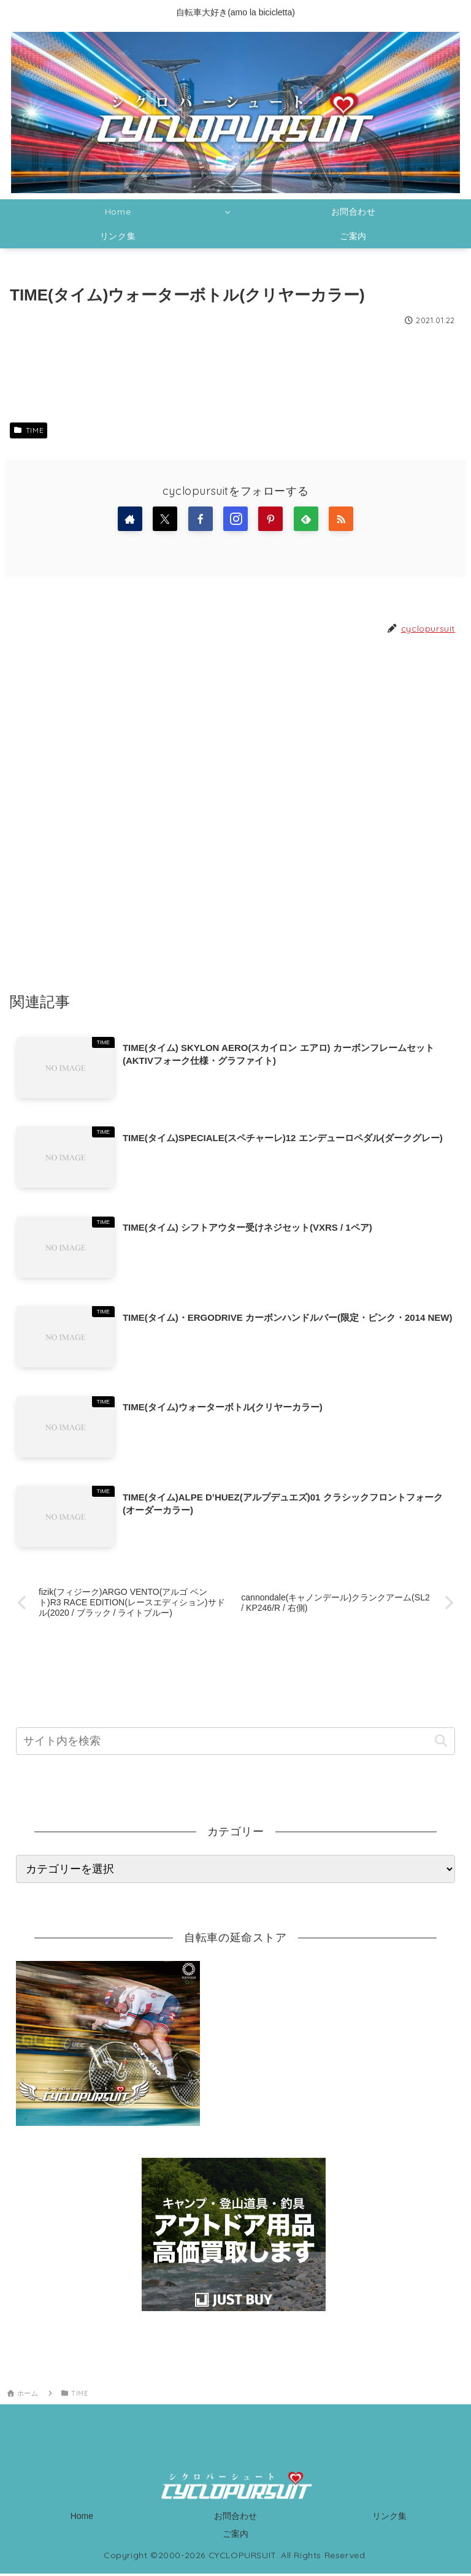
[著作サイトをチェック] (130, 518)
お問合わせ (235, 2518)
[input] (235, 1743)
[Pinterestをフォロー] (270, 518)
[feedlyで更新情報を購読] (306, 518)
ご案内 (235, 2536)
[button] (440, 1743)
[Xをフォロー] (165, 518)
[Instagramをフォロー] (235, 518)
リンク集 (389, 2518)
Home (82, 2518)
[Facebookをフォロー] (200, 518)
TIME (28, 430)
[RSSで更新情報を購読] (341, 518)
